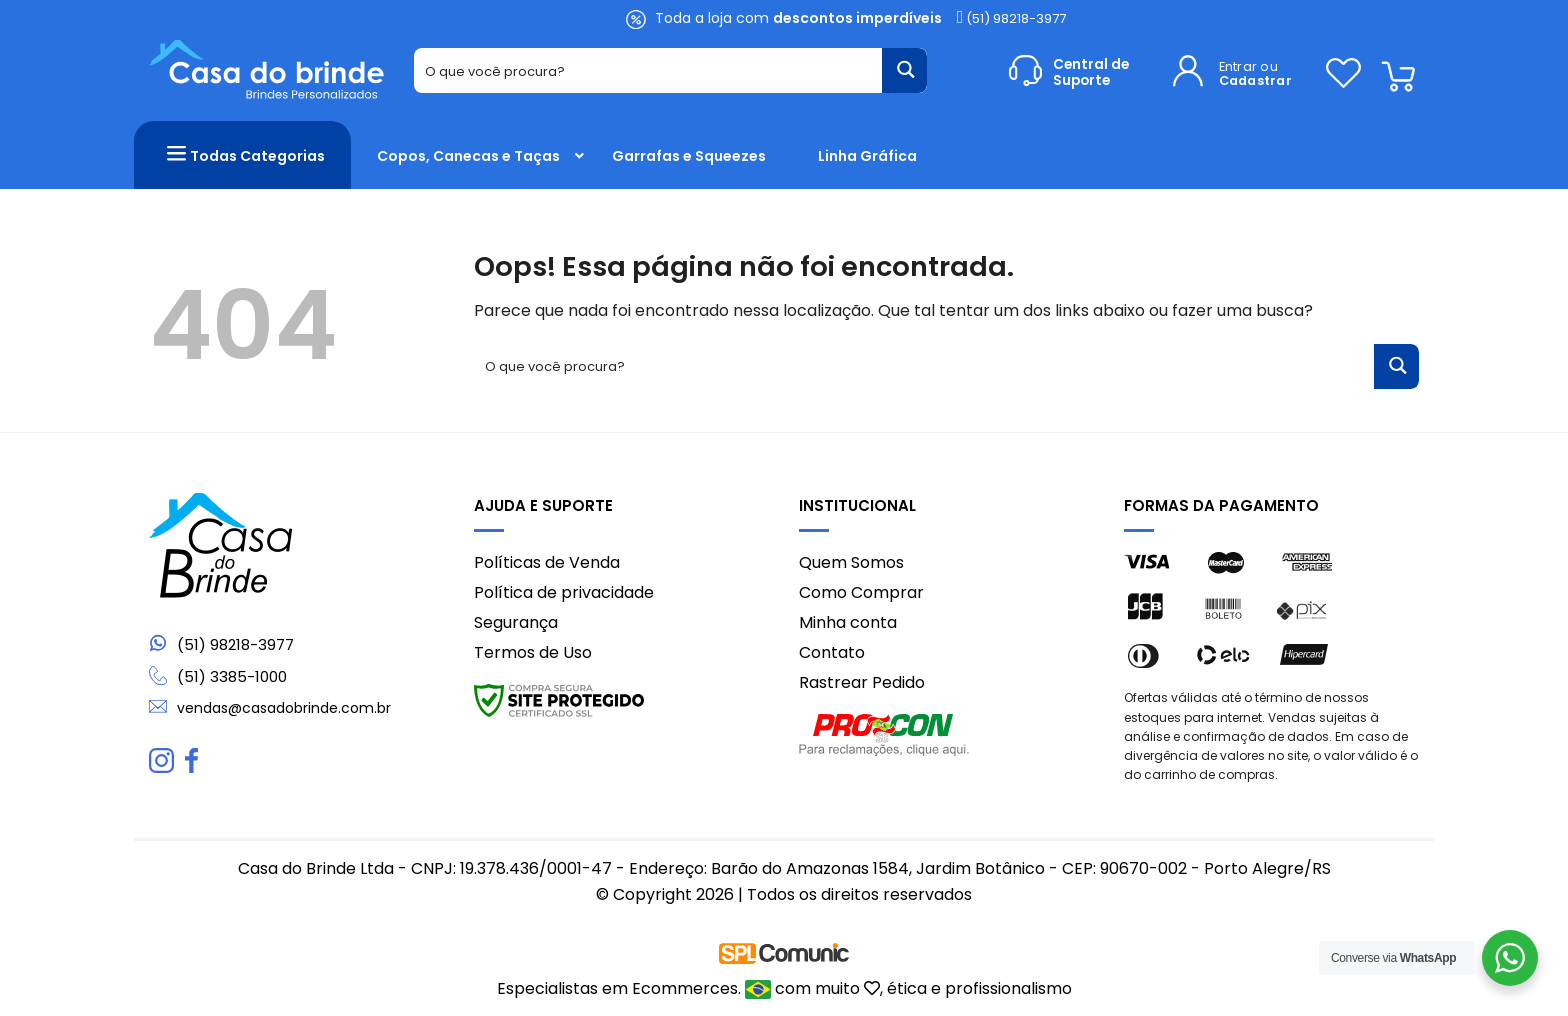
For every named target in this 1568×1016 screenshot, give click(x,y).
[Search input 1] (649, 70)
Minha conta (848, 622)
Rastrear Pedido (862, 682)
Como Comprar (861, 592)
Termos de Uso (533, 652)
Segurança (516, 622)
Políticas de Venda (547, 562)
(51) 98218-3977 (1012, 18)
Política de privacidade (564, 592)
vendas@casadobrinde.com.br (284, 708)
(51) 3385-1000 (232, 676)
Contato (832, 652)
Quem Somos (851, 562)
